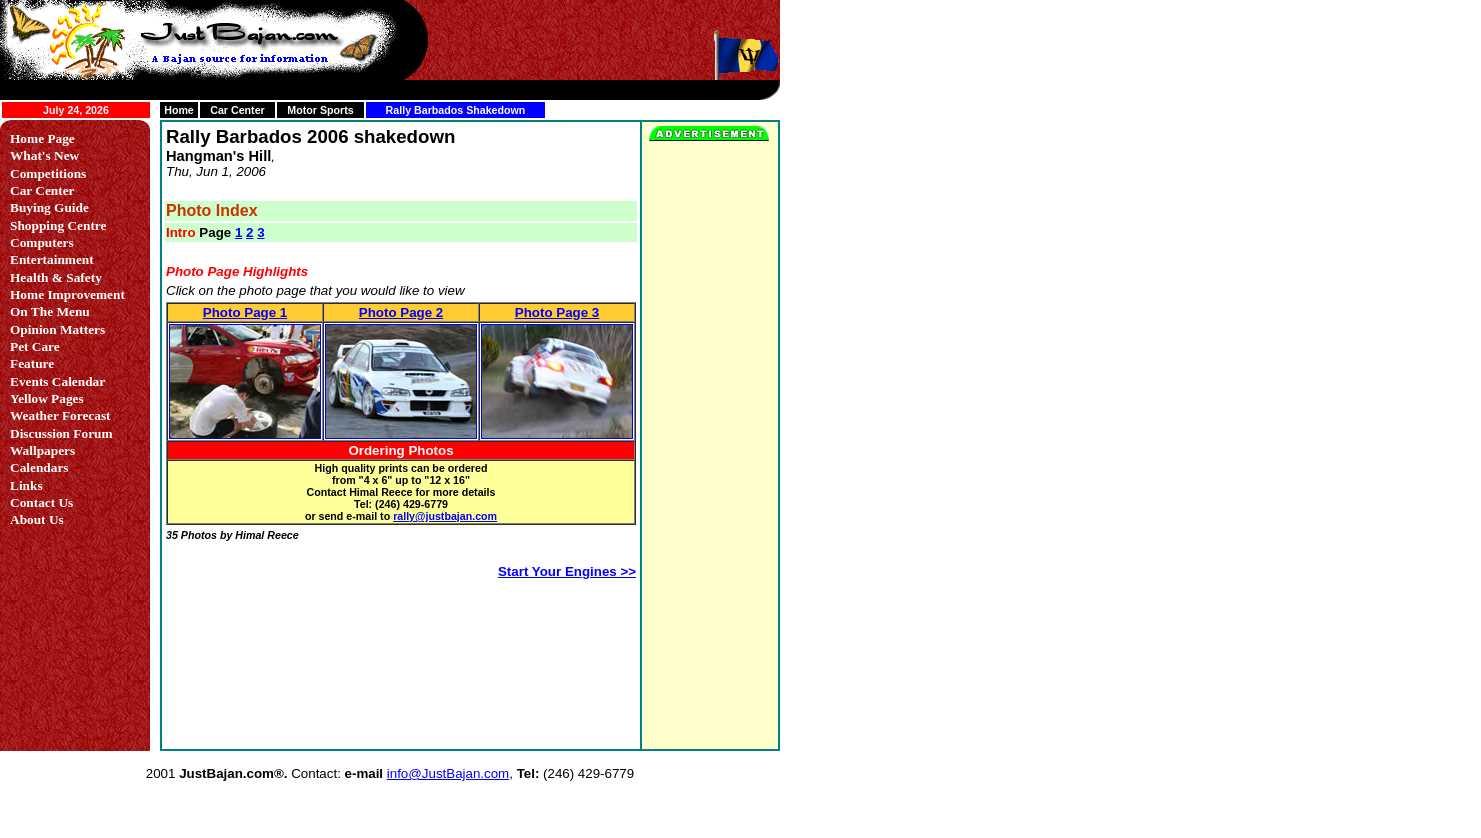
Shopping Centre (58, 225)
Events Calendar (57, 381)
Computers (42, 242)
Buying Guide (49, 207)
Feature (32, 363)
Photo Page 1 (245, 312)
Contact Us (41, 502)
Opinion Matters (57, 329)
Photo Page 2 (401, 312)
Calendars (39, 467)
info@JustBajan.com (448, 773)
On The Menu (50, 311)
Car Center (237, 110)
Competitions (48, 173)
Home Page (42, 138)
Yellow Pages (47, 398)
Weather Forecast (60, 415)
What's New (44, 155)
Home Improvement (67, 294)
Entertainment (52, 259)
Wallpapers (42, 450)
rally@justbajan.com (445, 516)
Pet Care (35, 346)
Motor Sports (320, 110)
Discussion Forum (61, 433)
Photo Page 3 (557, 312)
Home (179, 110)
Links (26, 485)
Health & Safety (56, 277)
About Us (37, 519)
